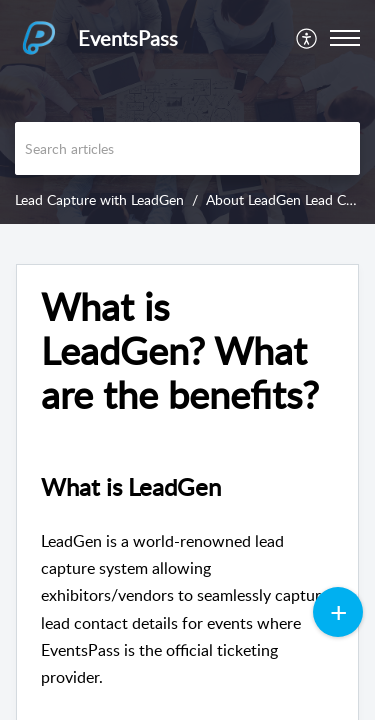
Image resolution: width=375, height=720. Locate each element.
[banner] (187, 112)
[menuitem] (307, 38)
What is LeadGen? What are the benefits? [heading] (180, 350)
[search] (187, 148)
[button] (307, 38)
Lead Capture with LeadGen (99, 199)
